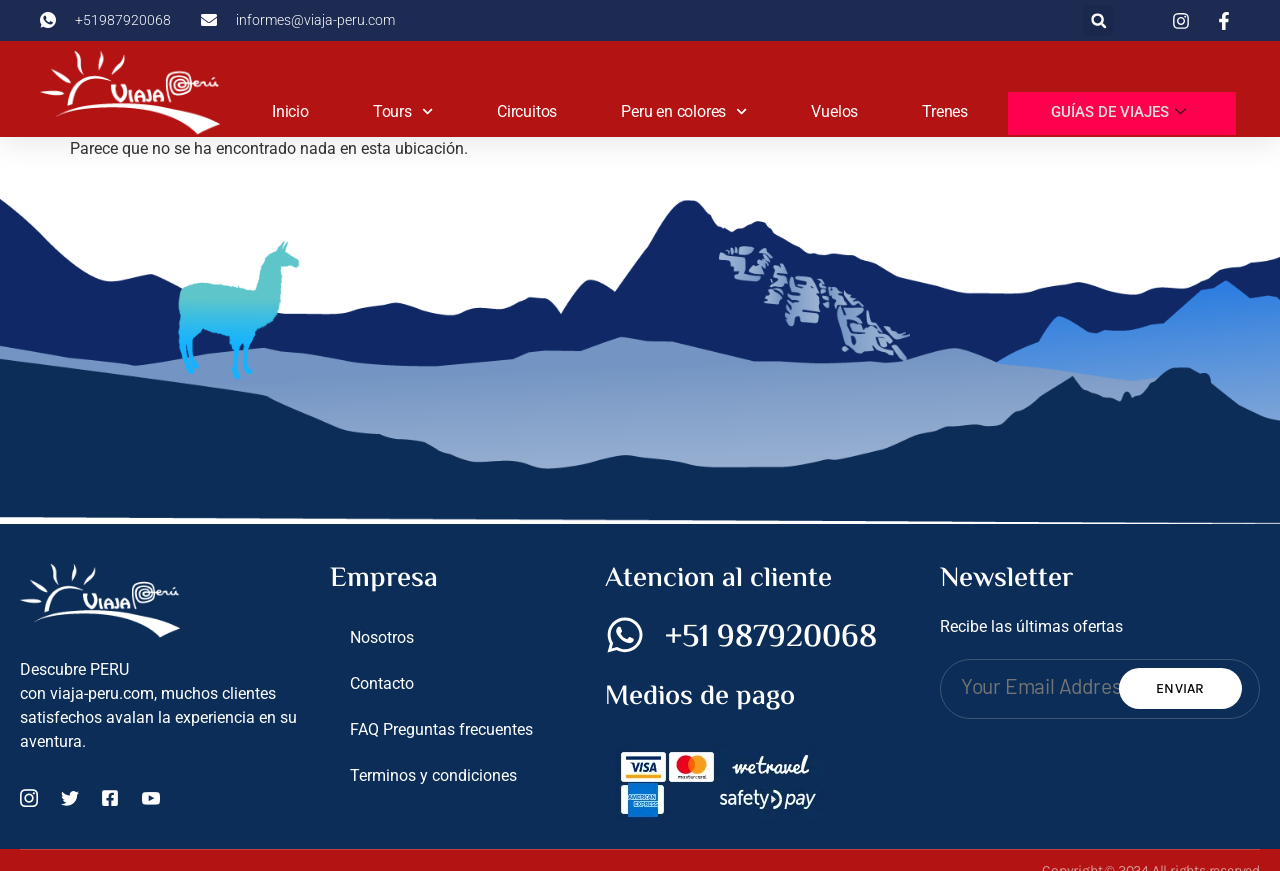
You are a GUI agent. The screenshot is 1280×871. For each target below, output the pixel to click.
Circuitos (527, 111)
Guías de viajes (1118, 113)
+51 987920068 (771, 638)
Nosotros (382, 637)
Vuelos (834, 111)
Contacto (382, 683)
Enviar (1180, 688)
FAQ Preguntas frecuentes (441, 729)
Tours (403, 111)
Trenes (945, 111)
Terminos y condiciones (433, 775)
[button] (1098, 20)
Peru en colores (684, 111)
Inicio (290, 111)
